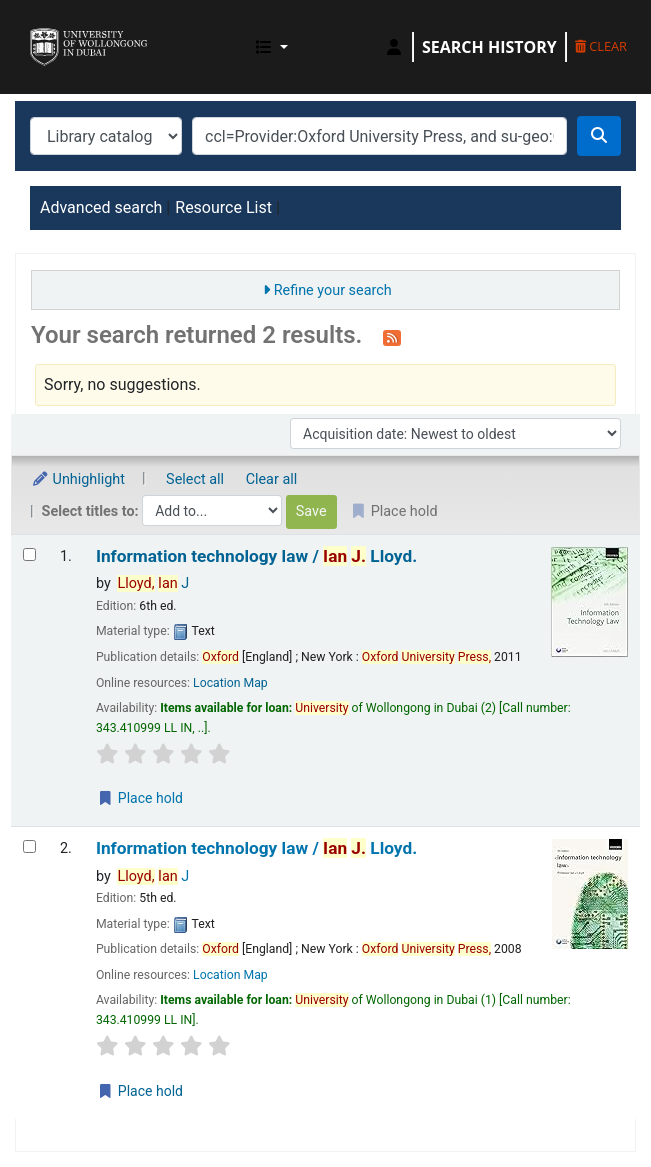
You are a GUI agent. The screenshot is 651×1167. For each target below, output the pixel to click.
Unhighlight (78, 479)
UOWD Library (37, 29)
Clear (601, 46)
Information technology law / (256, 556)
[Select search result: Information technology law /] (29, 554)
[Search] (599, 136)
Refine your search (333, 290)
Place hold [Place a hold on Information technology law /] (140, 798)
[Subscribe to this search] (392, 337)
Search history (489, 47)
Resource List (223, 207)
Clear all (272, 479)
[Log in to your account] (394, 47)
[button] (272, 47)
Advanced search (101, 207)
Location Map (230, 683)
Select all (195, 479)
